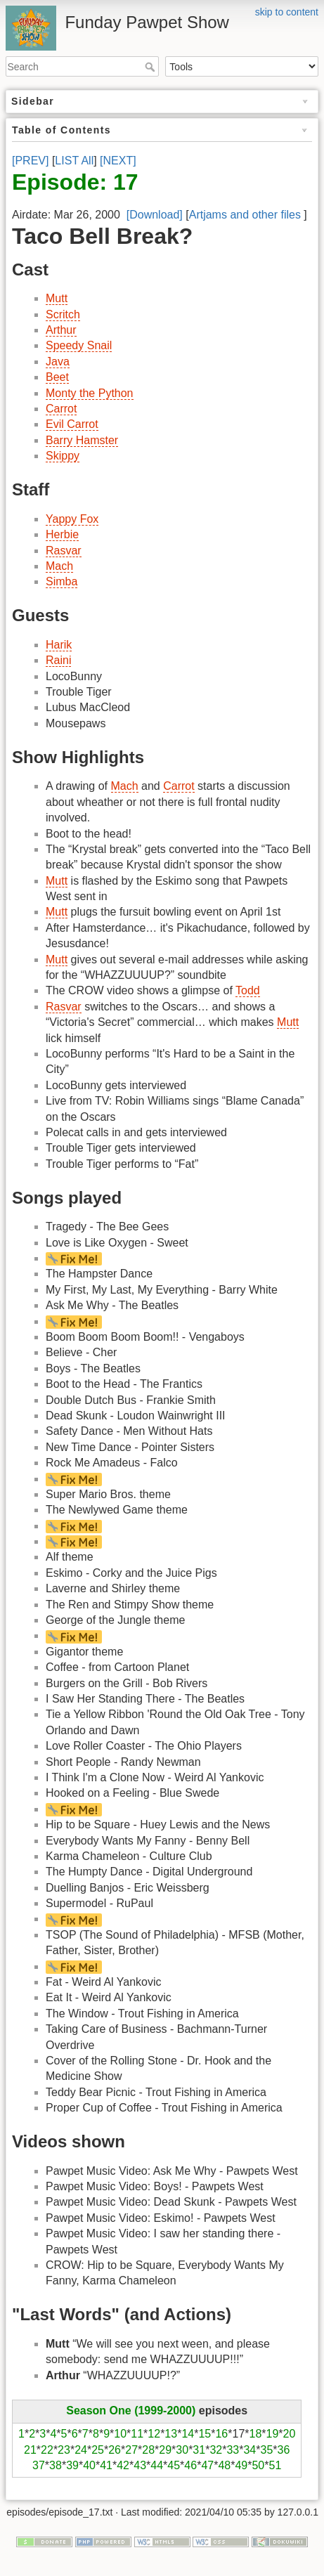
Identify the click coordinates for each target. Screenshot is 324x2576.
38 (55, 2465)
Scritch (63, 314)
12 (154, 2434)
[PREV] (30, 161)
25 (97, 2450)
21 (30, 2450)
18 (256, 2434)
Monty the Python (90, 393)
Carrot (61, 409)
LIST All (74, 161)
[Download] (155, 215)
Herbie (62, 534)
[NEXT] (118, 161)
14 (187, 2434)
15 (204, 2434)
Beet (57, 377)
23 (64, 2450)
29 (165, 2450)
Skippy (62, 456)
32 (215, 2450)
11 (137, 2434)
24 (80, 2450)
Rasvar (64, 551)
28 (148, 2450)
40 (89, 2465)
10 (120, 2434)
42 (123, 2465)
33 (232, 2450)
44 (156, 2465)
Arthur (61, 330)
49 (241, 2465)
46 (190, 2465)
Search (151, 67)
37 (38, 2465)
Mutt (56, 298)
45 (173, 2465)
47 (207, 2465)
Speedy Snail (79, 345)
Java (58, 361)
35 (266, 2450)
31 (199, 2450)
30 (182, 2450)
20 (289, 2434)
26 (114, 2450)
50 (258, 2465)
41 (106, 2465)
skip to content (286, 12)
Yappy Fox (72, 519)
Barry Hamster (82, 440)
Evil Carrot (72, 424)
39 (72, 2465)
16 (221, 2434)
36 (284, 2450)
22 (47, 2450)
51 (275, 2465)
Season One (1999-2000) (130, 2410)
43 (140, 2465)
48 (224, 2465)
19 (272, 2434)
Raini (58, 660)
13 (170, 2434)
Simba (61, 581)
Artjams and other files (245, 215)
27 (131, 2450)
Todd (247, 990)
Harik (59, 645)
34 (249, 2450)
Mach (59, 566)
